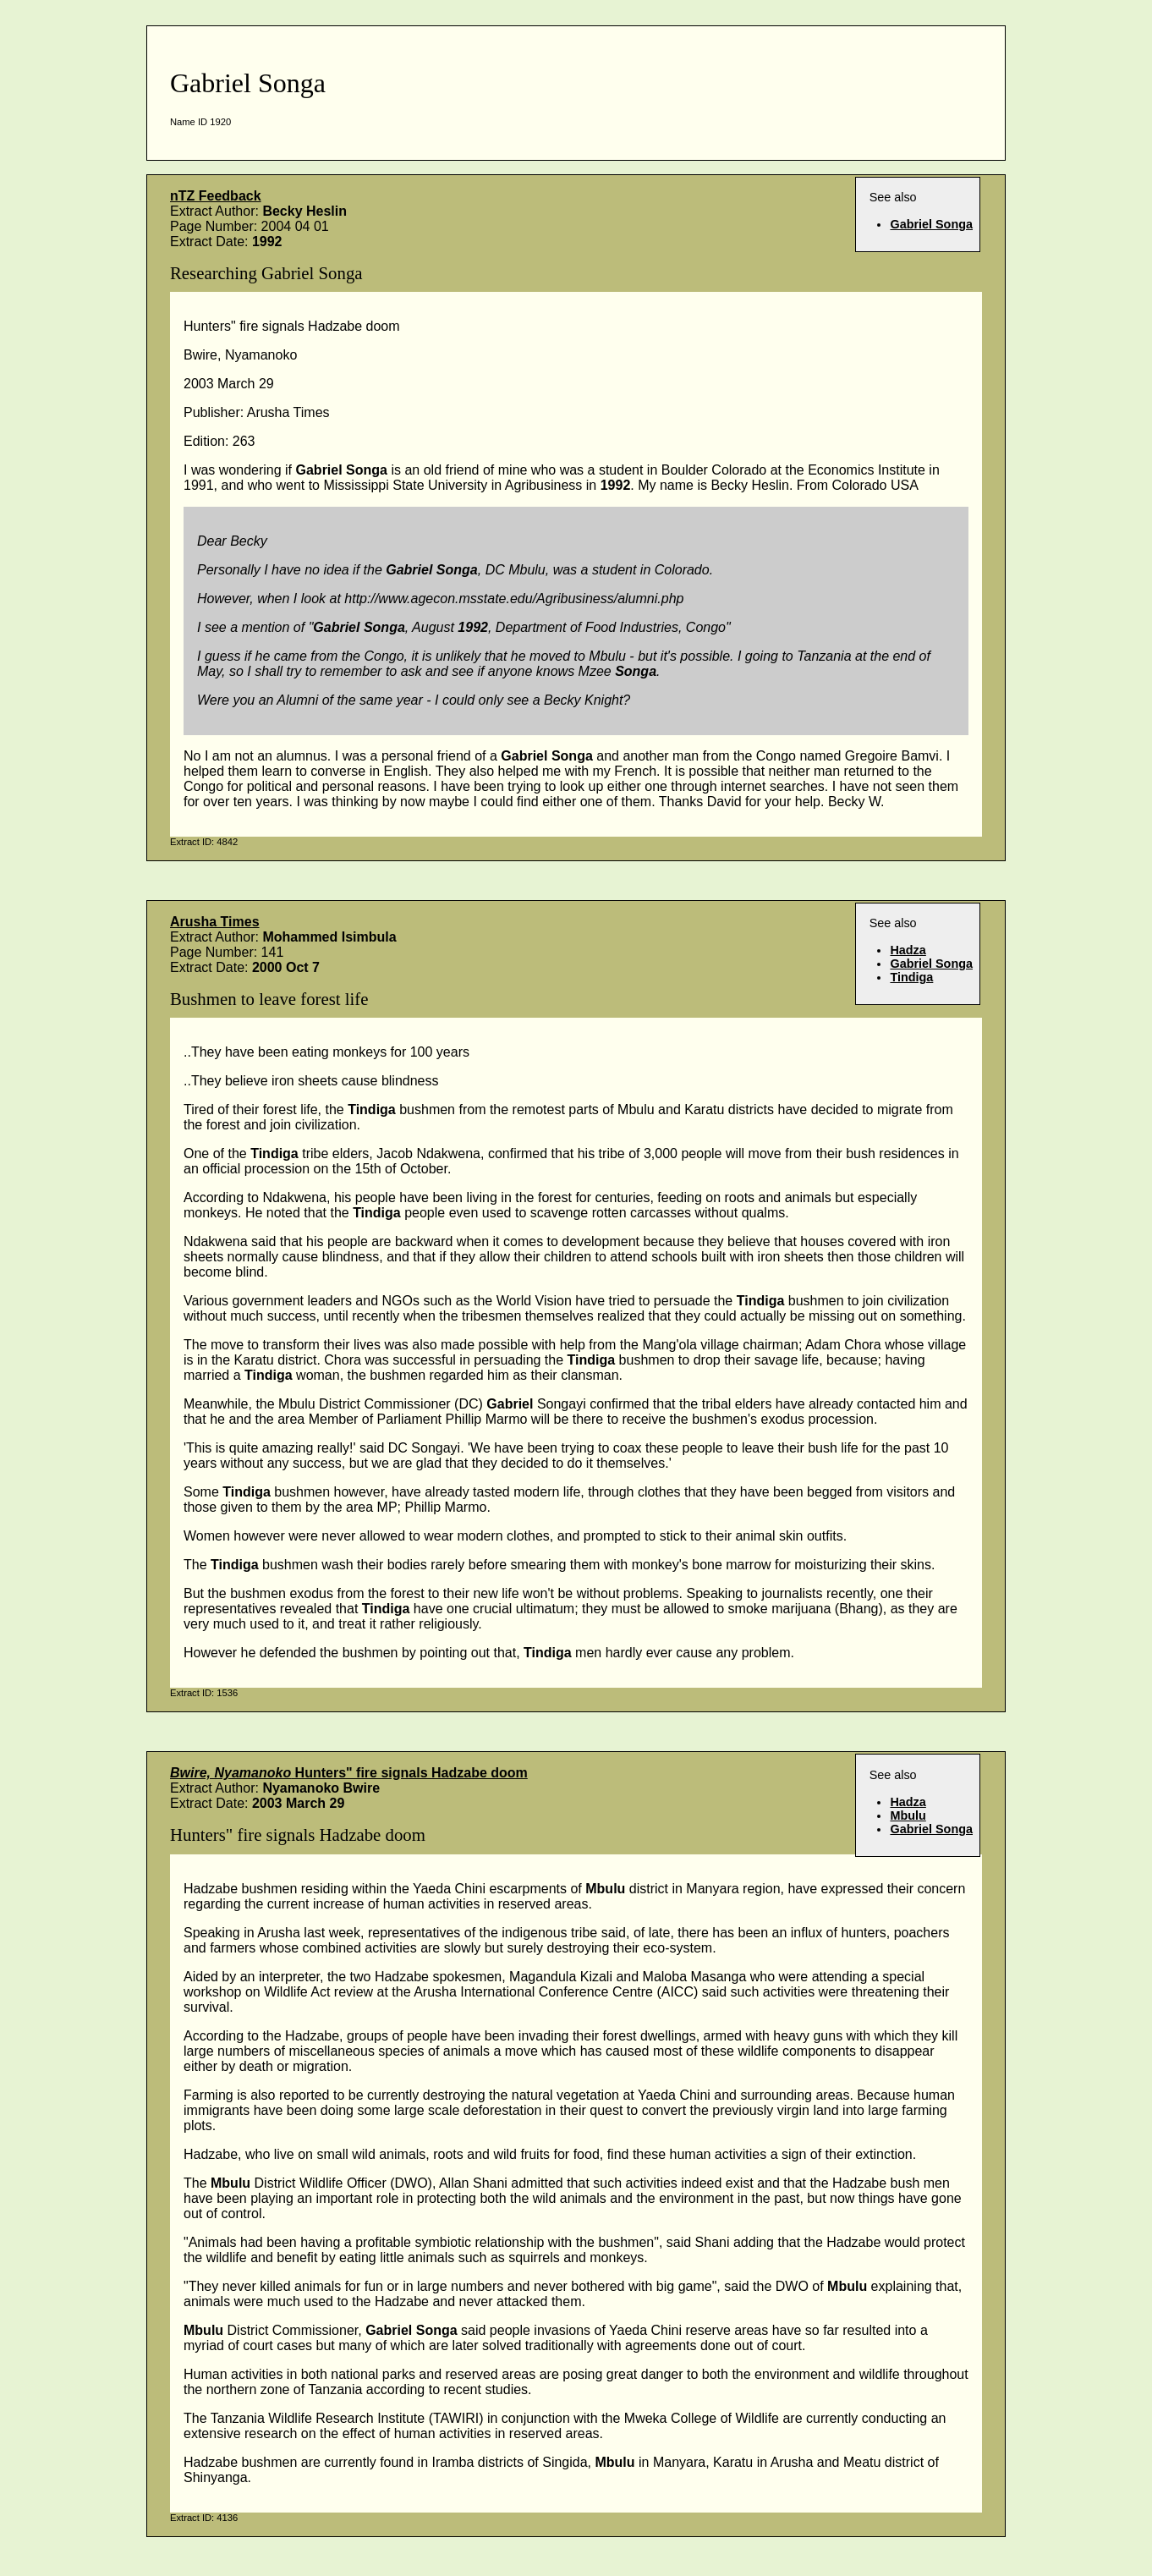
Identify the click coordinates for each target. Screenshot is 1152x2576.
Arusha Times (215, 922)
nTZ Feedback (215, 196)
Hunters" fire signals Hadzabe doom (349, 1773)
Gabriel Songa (931, 224)
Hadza (907, 950)
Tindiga (911, 977)
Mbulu (907, 1815)
